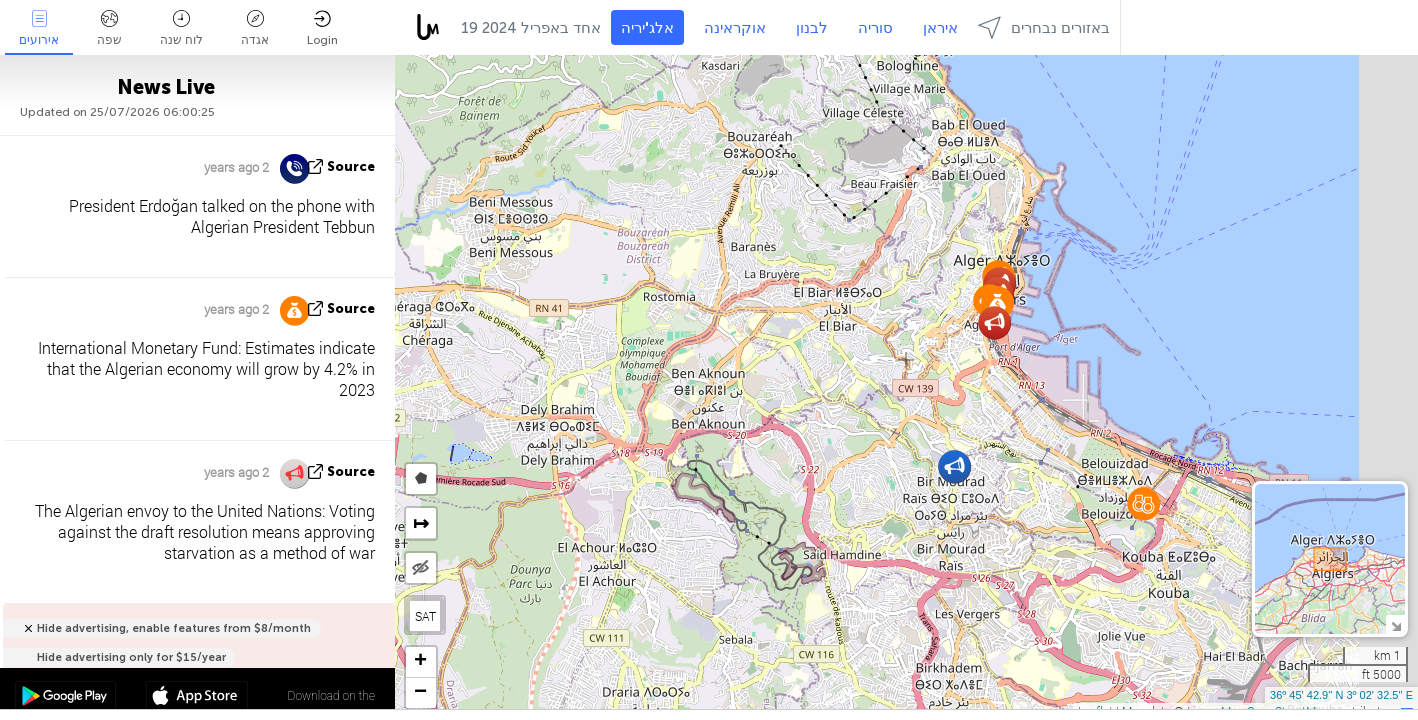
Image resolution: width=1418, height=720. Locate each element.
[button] (1143, 503)
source (351, 166)
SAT (425, 616)
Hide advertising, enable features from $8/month (174, 628)
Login (322, 28)
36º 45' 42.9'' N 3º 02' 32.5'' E (1341, 695)
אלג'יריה (647, 28)
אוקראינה (735, 28)
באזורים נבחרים (1044, 27)
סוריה (875, 28)
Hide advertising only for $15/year (131, 657)
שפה (109, 28)
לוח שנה (181, 28)
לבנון (812, 28)
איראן (940, 28)
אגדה (255, 28)
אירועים (39, 28)
